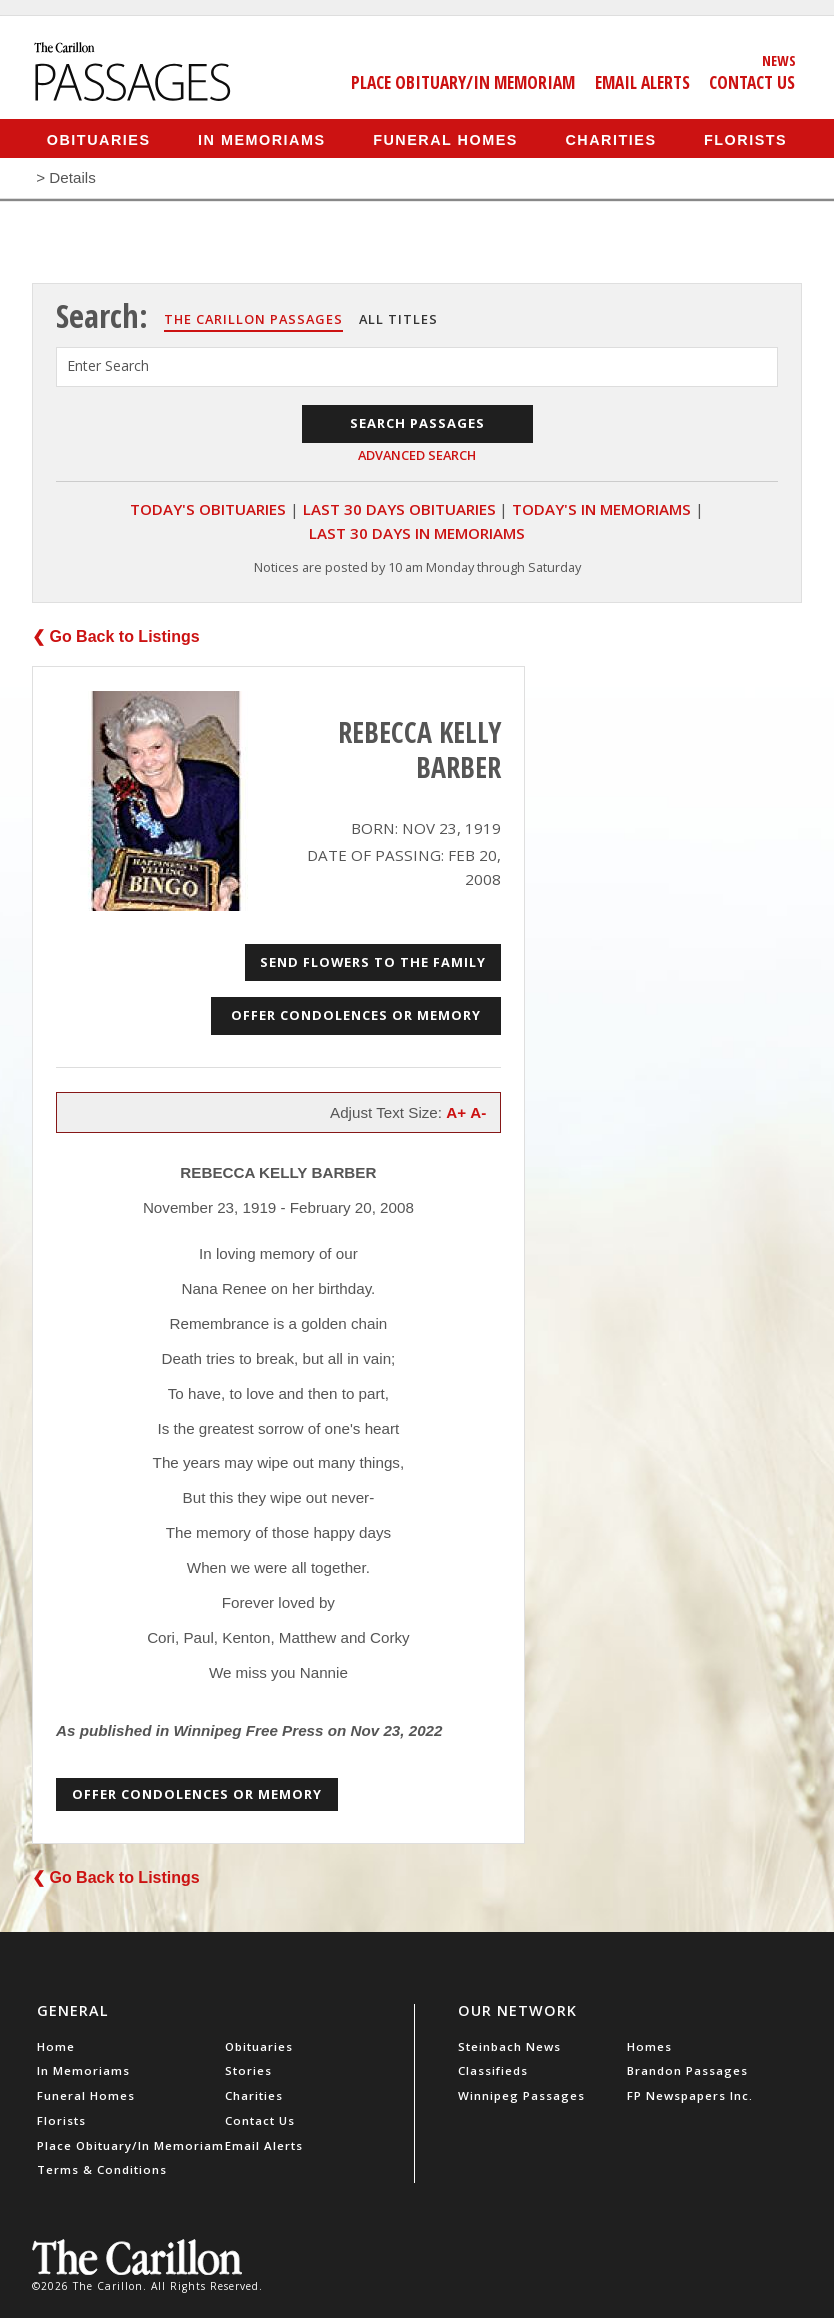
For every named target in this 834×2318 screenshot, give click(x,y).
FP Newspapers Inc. (690, 2095)
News (779, 60)
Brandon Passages (687, 2070)
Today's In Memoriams (601, 509)
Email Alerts (642, 82)
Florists (745, 139)
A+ (456, 1112)
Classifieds (493, 2070)
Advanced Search (417, 455)
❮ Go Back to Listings (116, 636)
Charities (610, 139)
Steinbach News (509, 2046)
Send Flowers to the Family (373, 962)
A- (478, 1112)
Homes (649, 2046)
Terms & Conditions (102, 2169)
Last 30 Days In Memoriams (417, 533)
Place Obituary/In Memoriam (463, 82)
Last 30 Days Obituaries (399, 509)
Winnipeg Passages (521, 2095)
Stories (248, 2070)
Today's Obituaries (208, 509)
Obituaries (99, 139)
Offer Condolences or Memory (356, 1015)
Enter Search (108, 365)
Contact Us (752, 82)
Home (56, 2046)
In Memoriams (262, 139)
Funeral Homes (445, 139)
